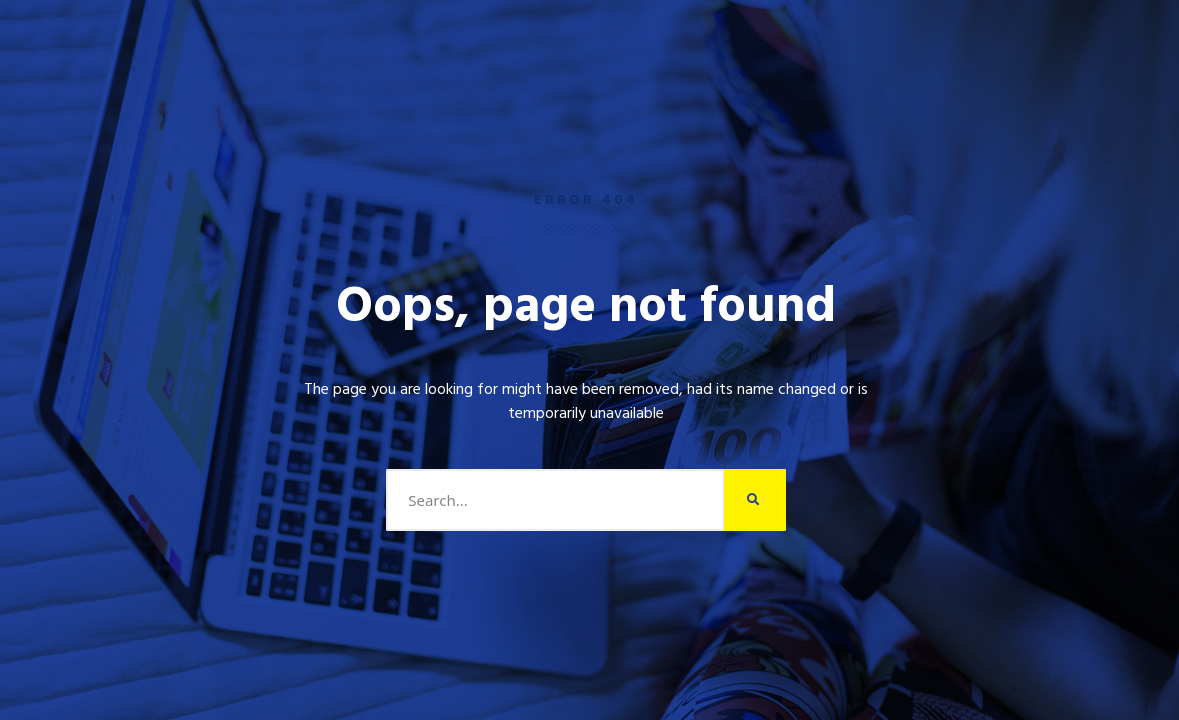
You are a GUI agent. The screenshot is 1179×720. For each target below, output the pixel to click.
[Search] (755, 500)
